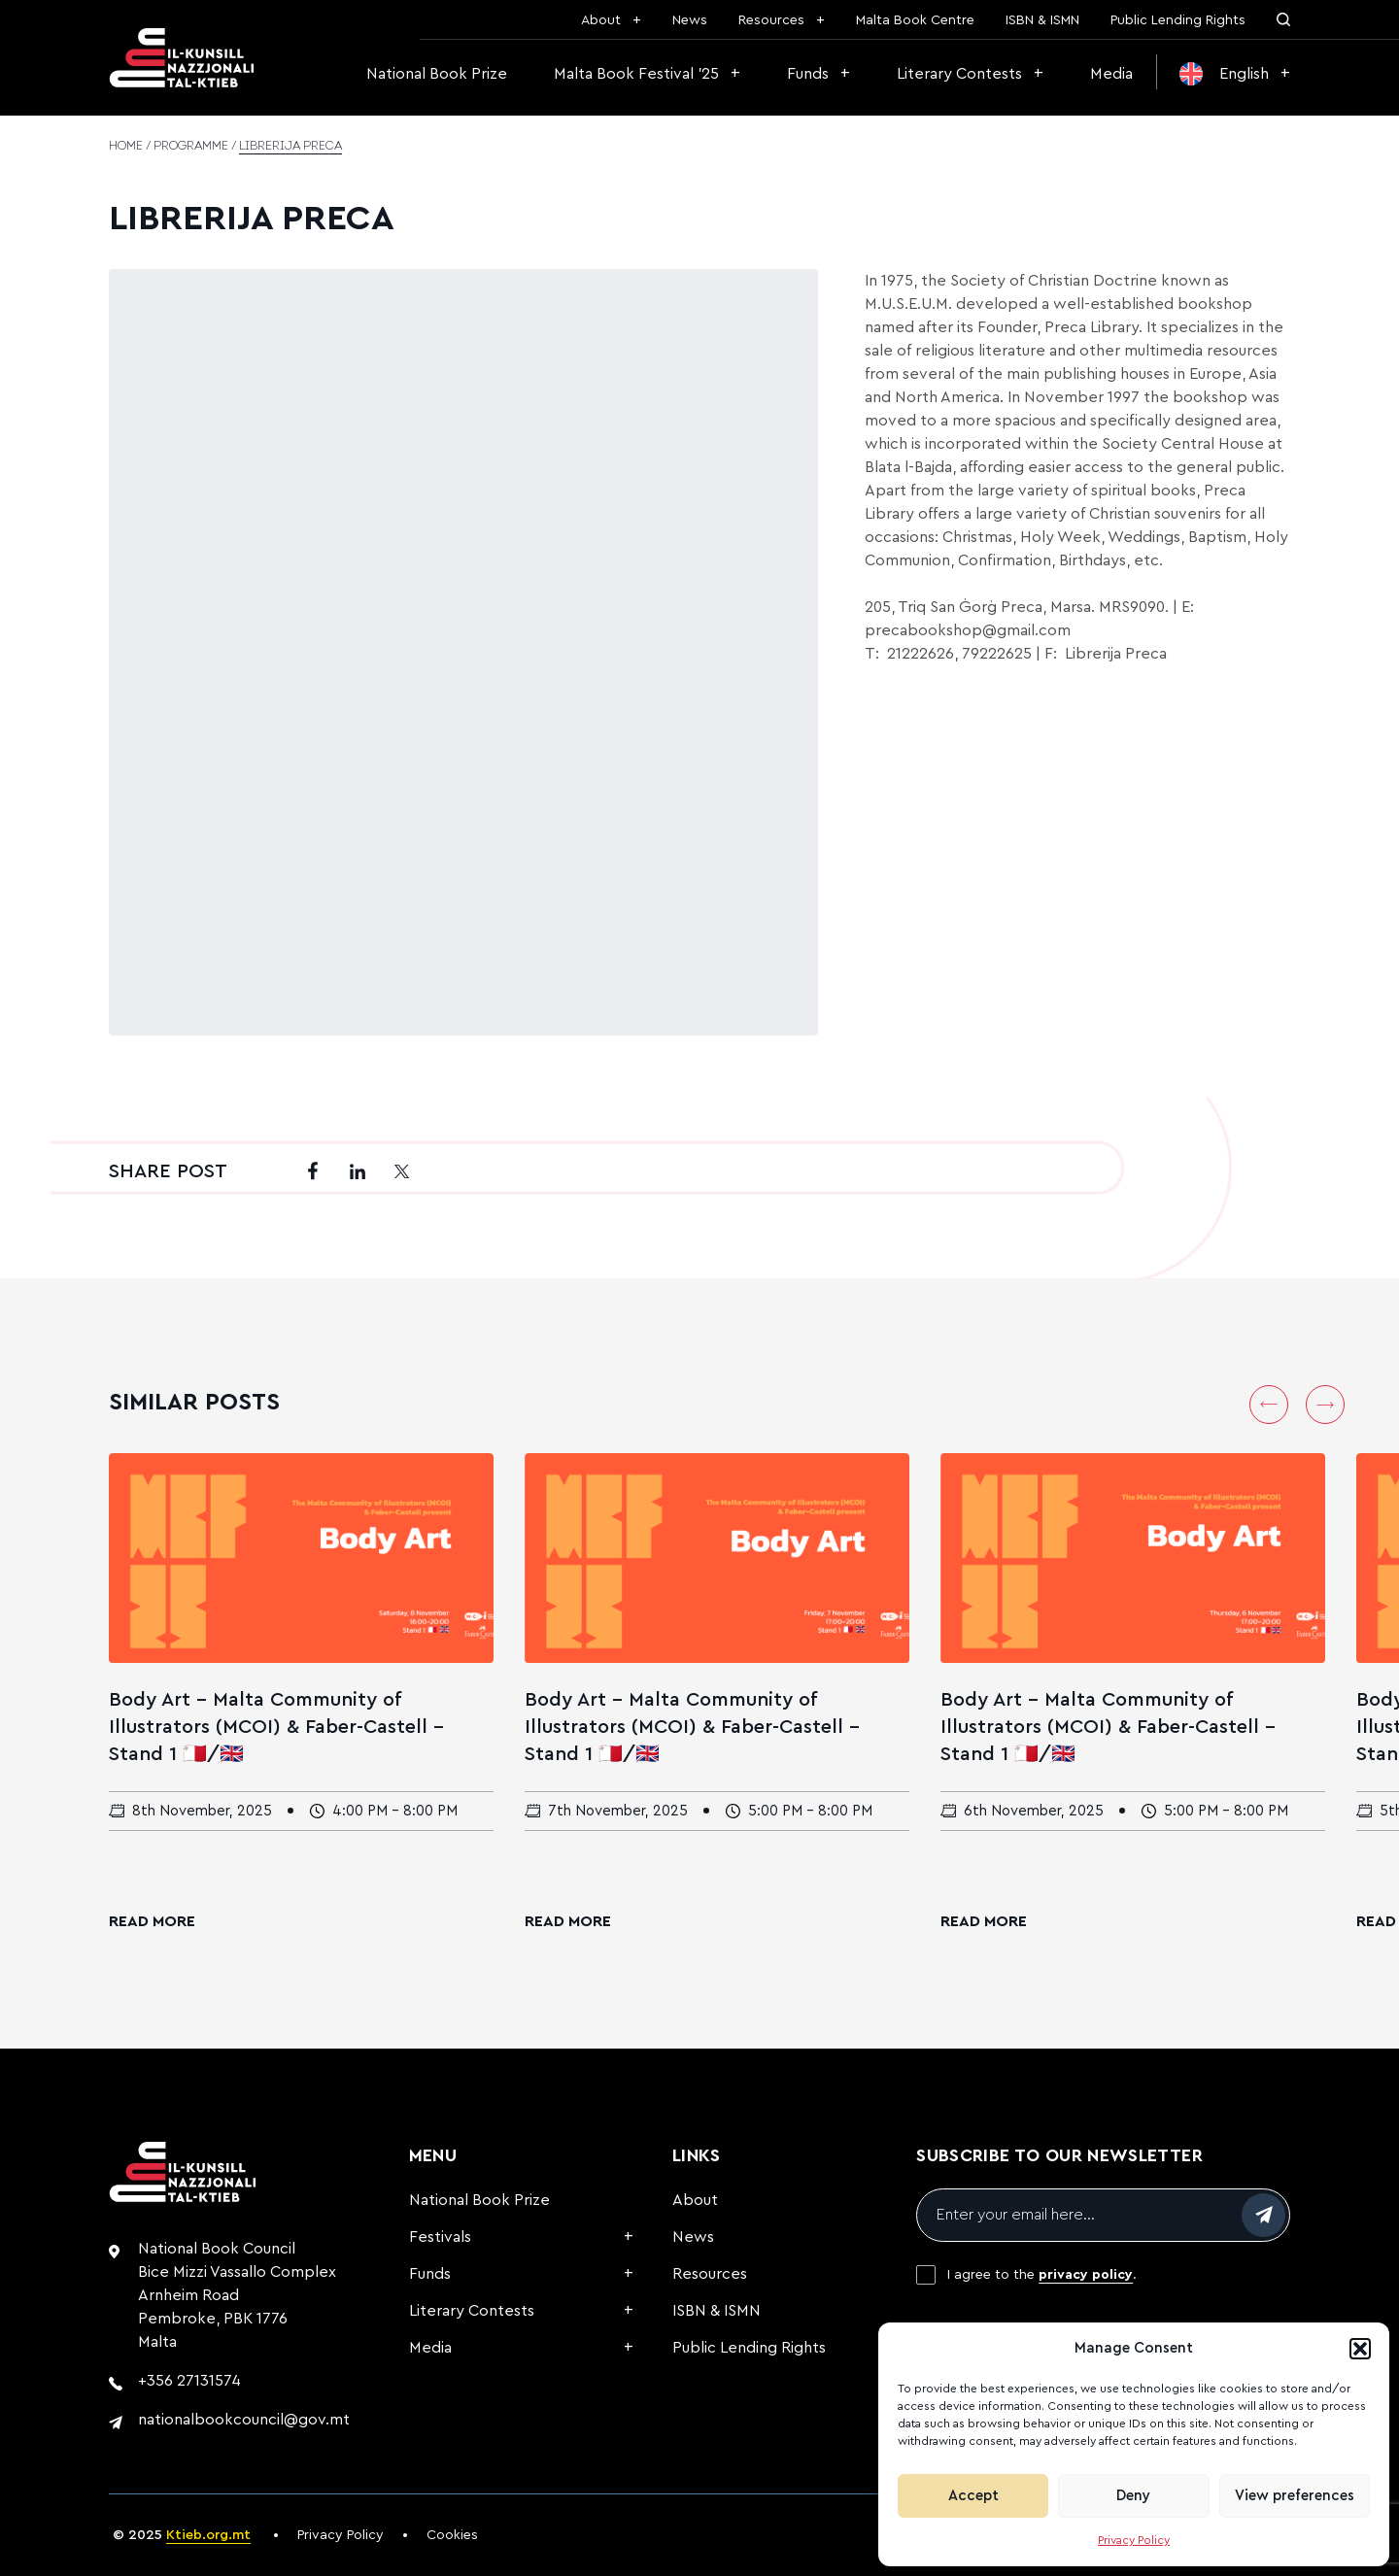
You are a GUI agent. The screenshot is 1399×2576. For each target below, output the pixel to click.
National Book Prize (436, 74)
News (689, 20)
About (601, 20)
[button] (1360, 2348)
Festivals (440, 2237)
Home (126, 147)
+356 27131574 (189, 2381)
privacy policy (1086, 2275)
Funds (808, 74)
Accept (973, 2496)
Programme (191, 147)
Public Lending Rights (1177, 20)
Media (1111, 74)
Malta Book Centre (915, 20)
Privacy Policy (1134, 2540)
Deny (1133, 2496)
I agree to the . (1042, 2275)
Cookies (452, 2535)
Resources (771, 20)
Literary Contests (959, 74)
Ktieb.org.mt (208, 2535)
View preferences (1294, 2496)
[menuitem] (1234, 73)
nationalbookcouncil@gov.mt (244, 2419)
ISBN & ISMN (1042, 20)
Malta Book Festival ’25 (636, 74)
